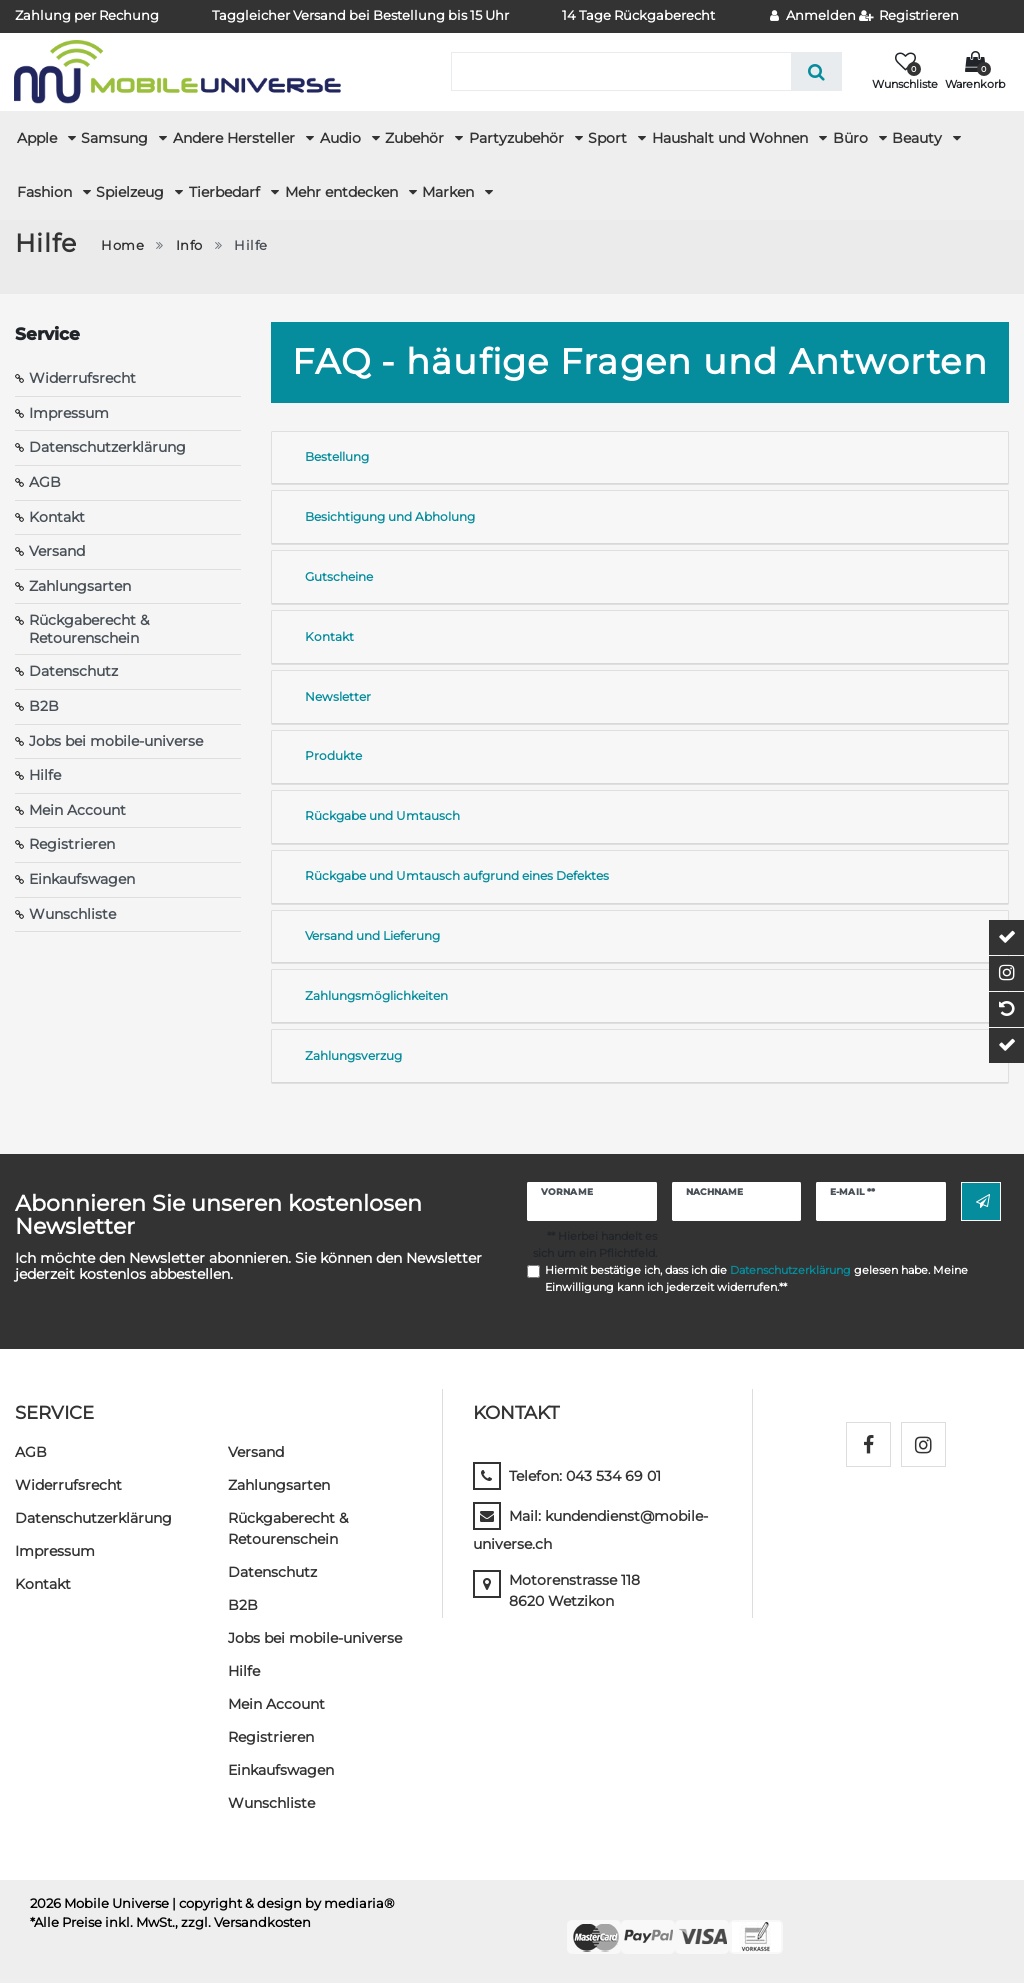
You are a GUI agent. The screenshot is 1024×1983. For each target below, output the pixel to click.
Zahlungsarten (80, 586)
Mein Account (77, 810)
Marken (450, 192)
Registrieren (72, 844)
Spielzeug (132, 192)
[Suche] (816, 71)
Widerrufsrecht (82, 378)
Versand (57, 551)
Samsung (116, 138)
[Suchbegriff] (621, 71)
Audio (342, 138)
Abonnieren (983, 1202)
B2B (44, 706)
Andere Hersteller (236, 138)
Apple (39, 138)
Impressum (69, 413)
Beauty (919, 138)
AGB (45, 482)
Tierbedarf (226, 192)
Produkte (333, 755)
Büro (852, 138)
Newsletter (338, 696)
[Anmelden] (813, 16)
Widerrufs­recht (68, 1485)
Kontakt (57, 517)
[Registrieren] (909, 16)
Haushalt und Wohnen (732, 138)
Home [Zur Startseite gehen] (122, 245)
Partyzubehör (518, 138)
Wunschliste (72, 914)
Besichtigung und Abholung (390, 516)
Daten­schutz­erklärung (93, 1518)
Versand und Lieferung (372, 935)
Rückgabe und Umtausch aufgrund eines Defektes (457, 875)
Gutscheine (339, 576)
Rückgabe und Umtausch (382, 815)
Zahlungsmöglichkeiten (376, 995)
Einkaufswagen (82, 879)
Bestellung (337, 456)
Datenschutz (73, 671)
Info (189, 245)
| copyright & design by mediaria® (283, 1903)
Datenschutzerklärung (107, 447)
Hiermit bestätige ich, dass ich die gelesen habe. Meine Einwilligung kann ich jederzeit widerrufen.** (756, 1278)
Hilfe (45, 775)
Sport (609, 138)
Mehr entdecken (343, 192)
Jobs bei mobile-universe (116, 741)
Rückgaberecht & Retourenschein (89, 629)
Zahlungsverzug (353, 1055)
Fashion (46, 192)
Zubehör (416, 138)
